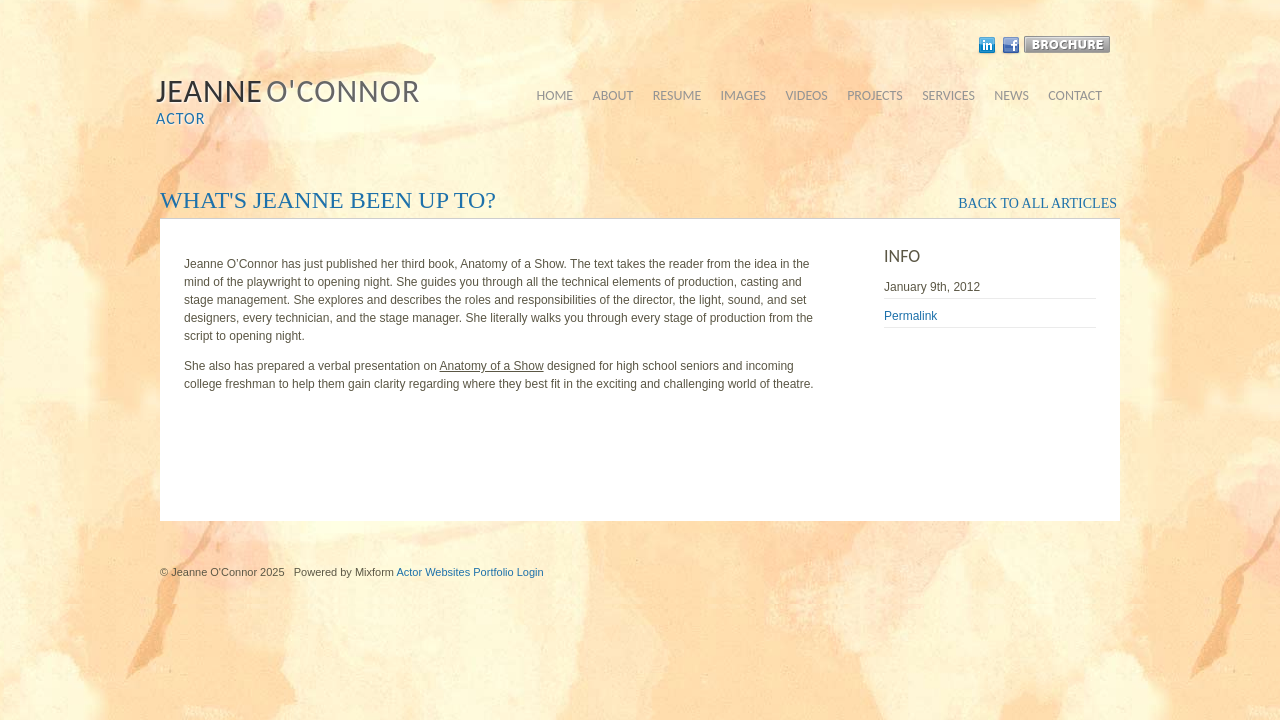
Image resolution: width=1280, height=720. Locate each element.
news (1011, 95)
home (554, 95)
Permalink (910, 316)
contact (1075, 95)
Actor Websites (433, 572)
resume (677, 95)
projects (875, 95)
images (743, 95)
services (948, 95)
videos (806, 95)
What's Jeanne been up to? (328, 200)
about (613, 95)
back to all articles (1037, 203)
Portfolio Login (508, 572)
